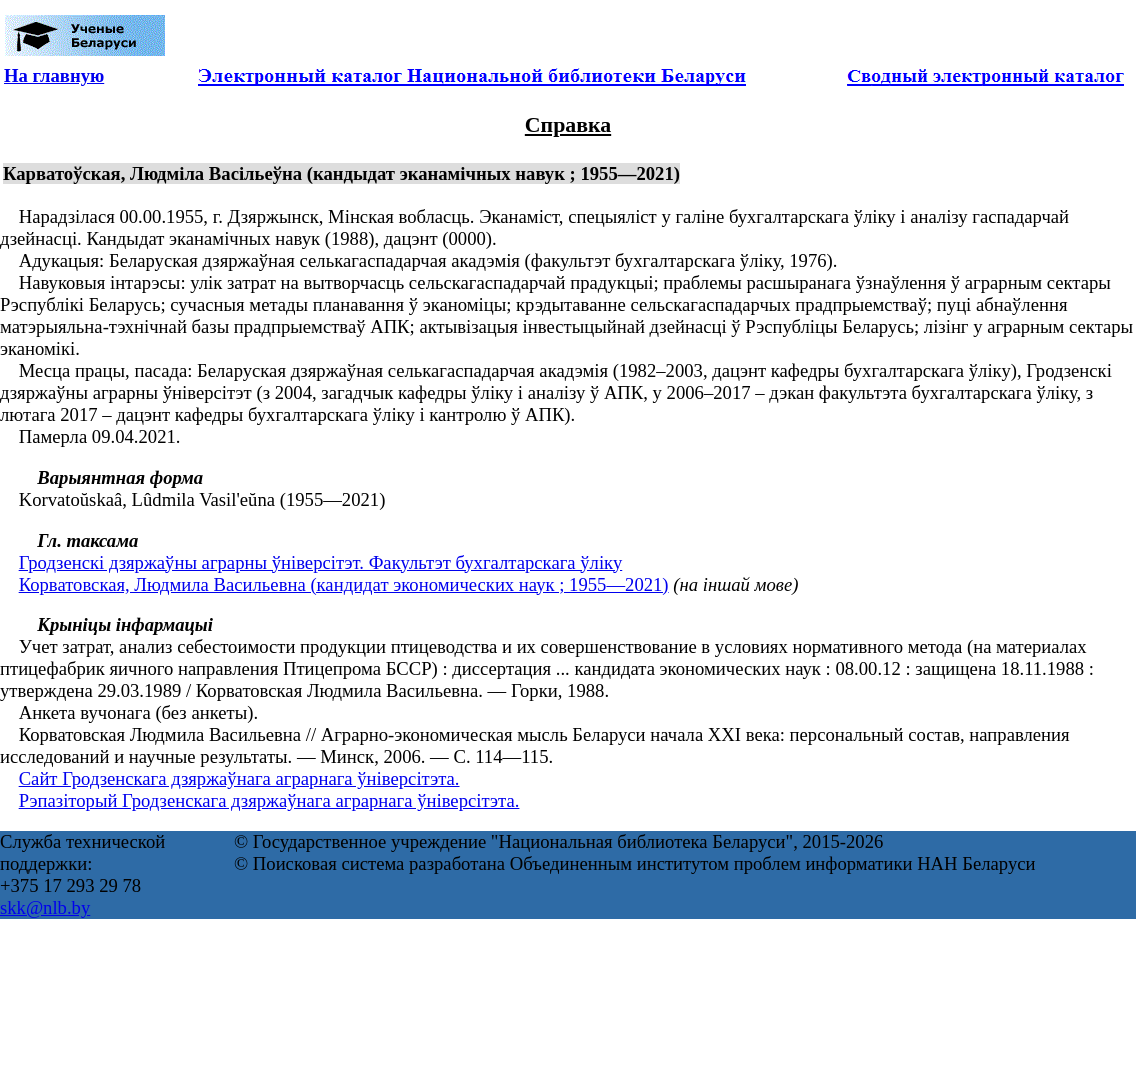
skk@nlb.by (45, 907)
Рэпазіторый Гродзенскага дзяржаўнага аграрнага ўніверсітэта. (269, 800)
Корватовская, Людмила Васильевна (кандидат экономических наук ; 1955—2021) (344, 584)
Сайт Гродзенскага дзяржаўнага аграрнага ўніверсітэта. (239, 778)
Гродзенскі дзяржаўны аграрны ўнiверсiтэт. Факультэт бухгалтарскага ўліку (321, 562)
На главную (54, 75)
